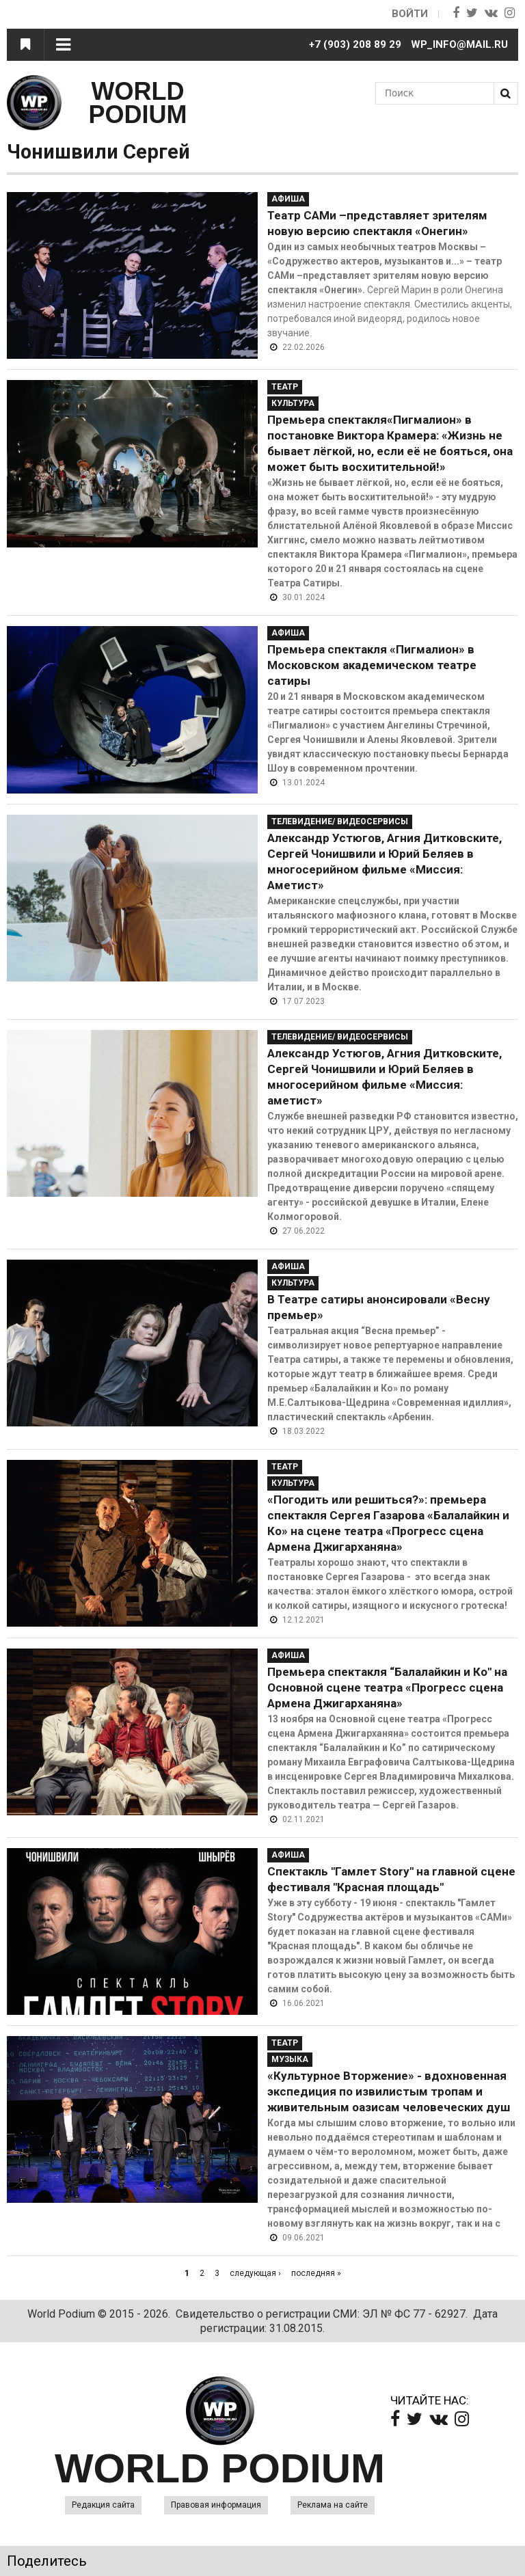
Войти (410, 14)
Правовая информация (216, 2505)
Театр (284, 387)
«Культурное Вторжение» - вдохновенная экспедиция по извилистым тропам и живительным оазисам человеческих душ (388, 2091)
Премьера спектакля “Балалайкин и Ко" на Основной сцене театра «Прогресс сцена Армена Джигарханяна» (387, 1687)
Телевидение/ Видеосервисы (339, 821)
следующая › (255, 2273)
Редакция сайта (103, 2505)
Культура (292, 403)
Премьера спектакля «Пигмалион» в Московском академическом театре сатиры (371, 665)
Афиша (288, 199)
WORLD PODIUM (138, 102)
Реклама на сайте (332, 2505)
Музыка (289, 2059)
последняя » (316, 2273)
